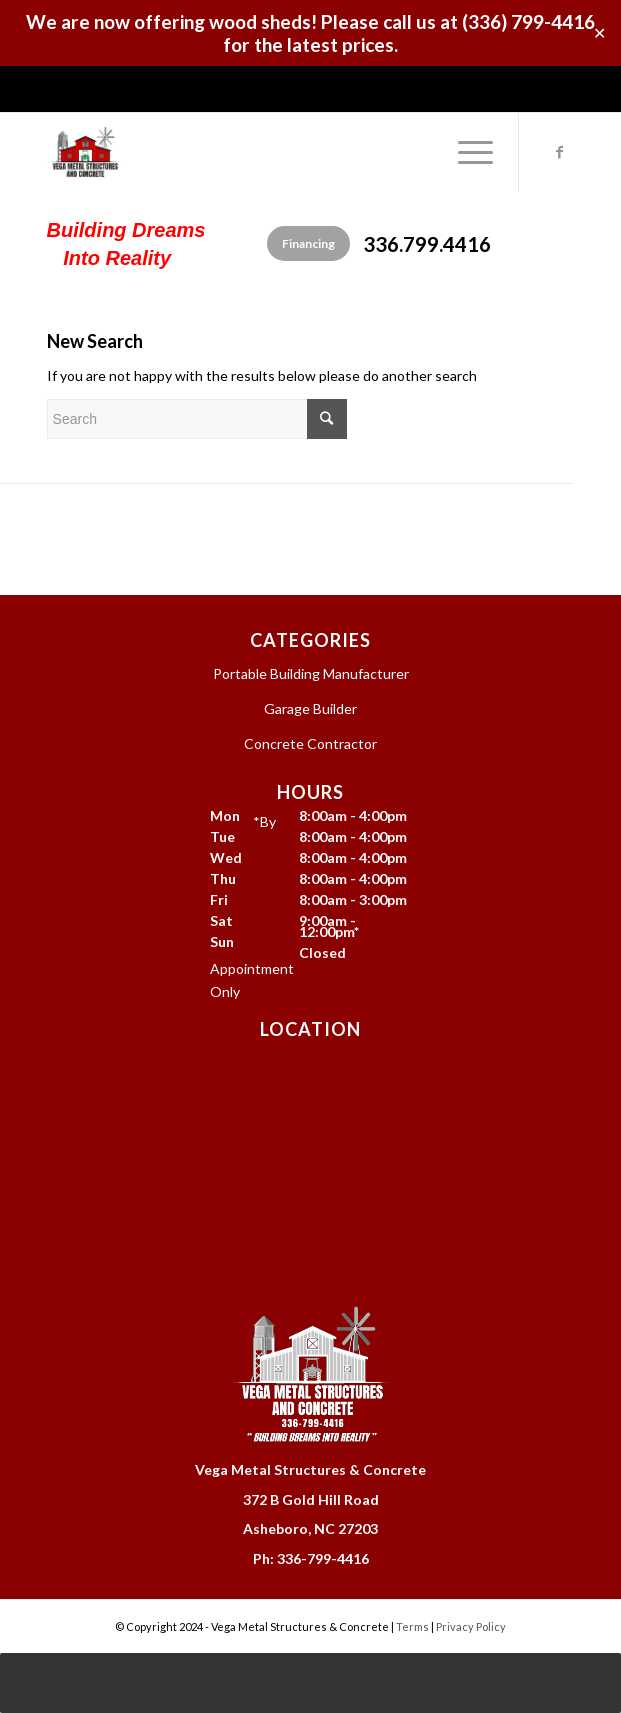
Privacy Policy (471, 1626)
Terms (412, 1626)
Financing (308, 243)
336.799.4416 (427, 244)
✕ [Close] (599, 33)
